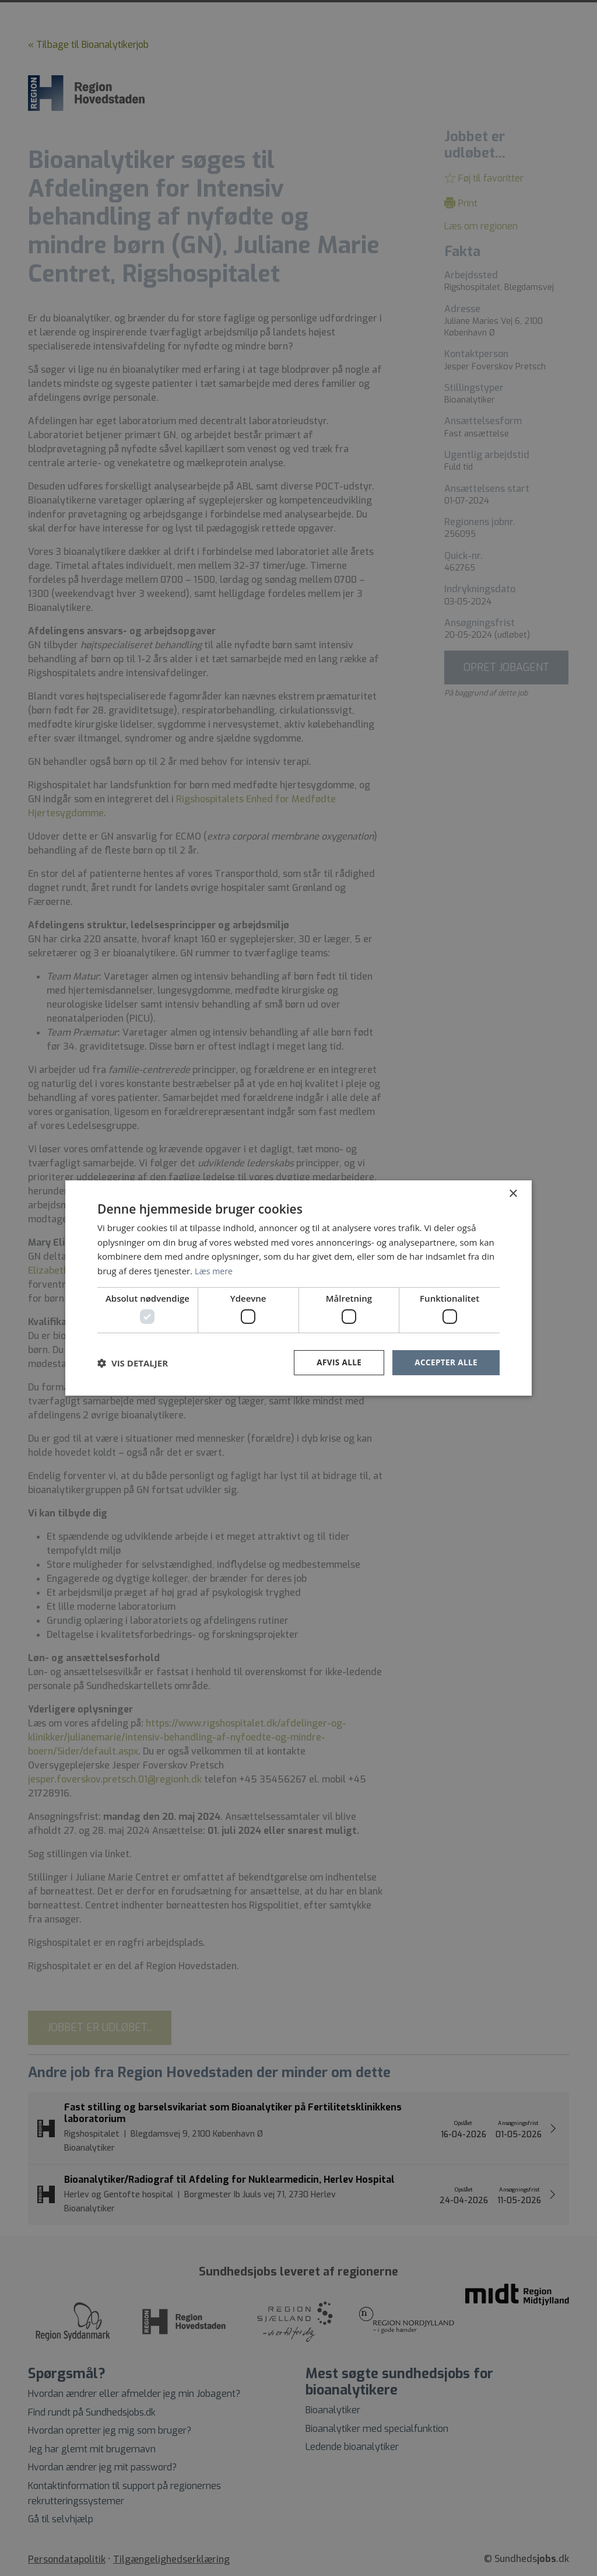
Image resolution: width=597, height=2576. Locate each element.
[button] (132, 1363)
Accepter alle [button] (445, 1362)
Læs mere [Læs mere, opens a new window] (215, 1270)
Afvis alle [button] (336, 1362)
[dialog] (298, 1288)
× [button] (512, 1193)
